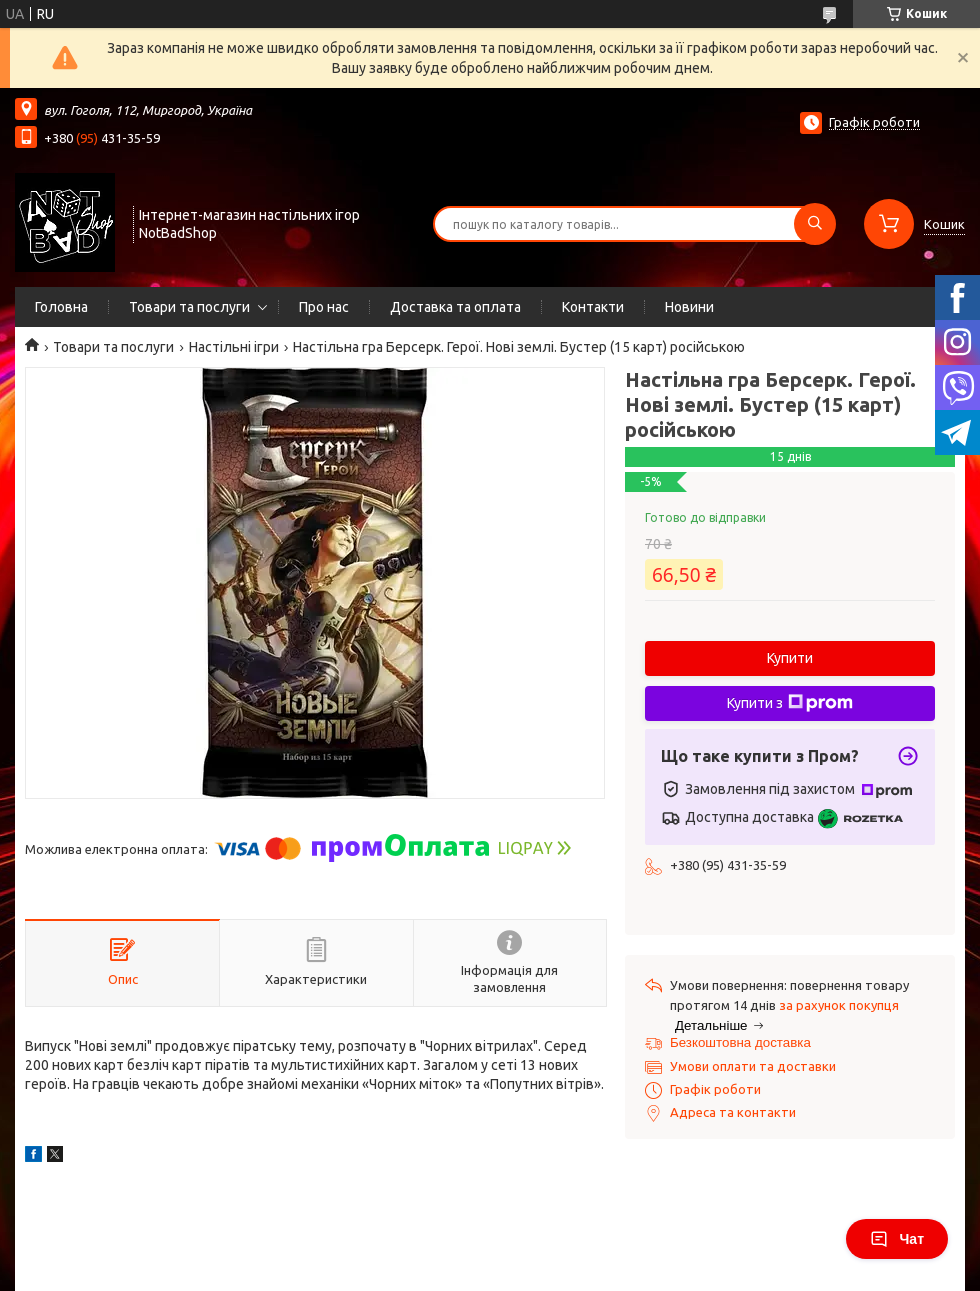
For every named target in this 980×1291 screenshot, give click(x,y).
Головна (61, 307)
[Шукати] (815, 224)
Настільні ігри (234, 347)
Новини (689, 307)
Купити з (790, 703)
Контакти (593, 307)
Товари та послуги (189, 307)
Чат (897, 1239)
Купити (790, 658)
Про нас (324, 307)
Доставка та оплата (455, 307)
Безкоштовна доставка (740, 1042)
